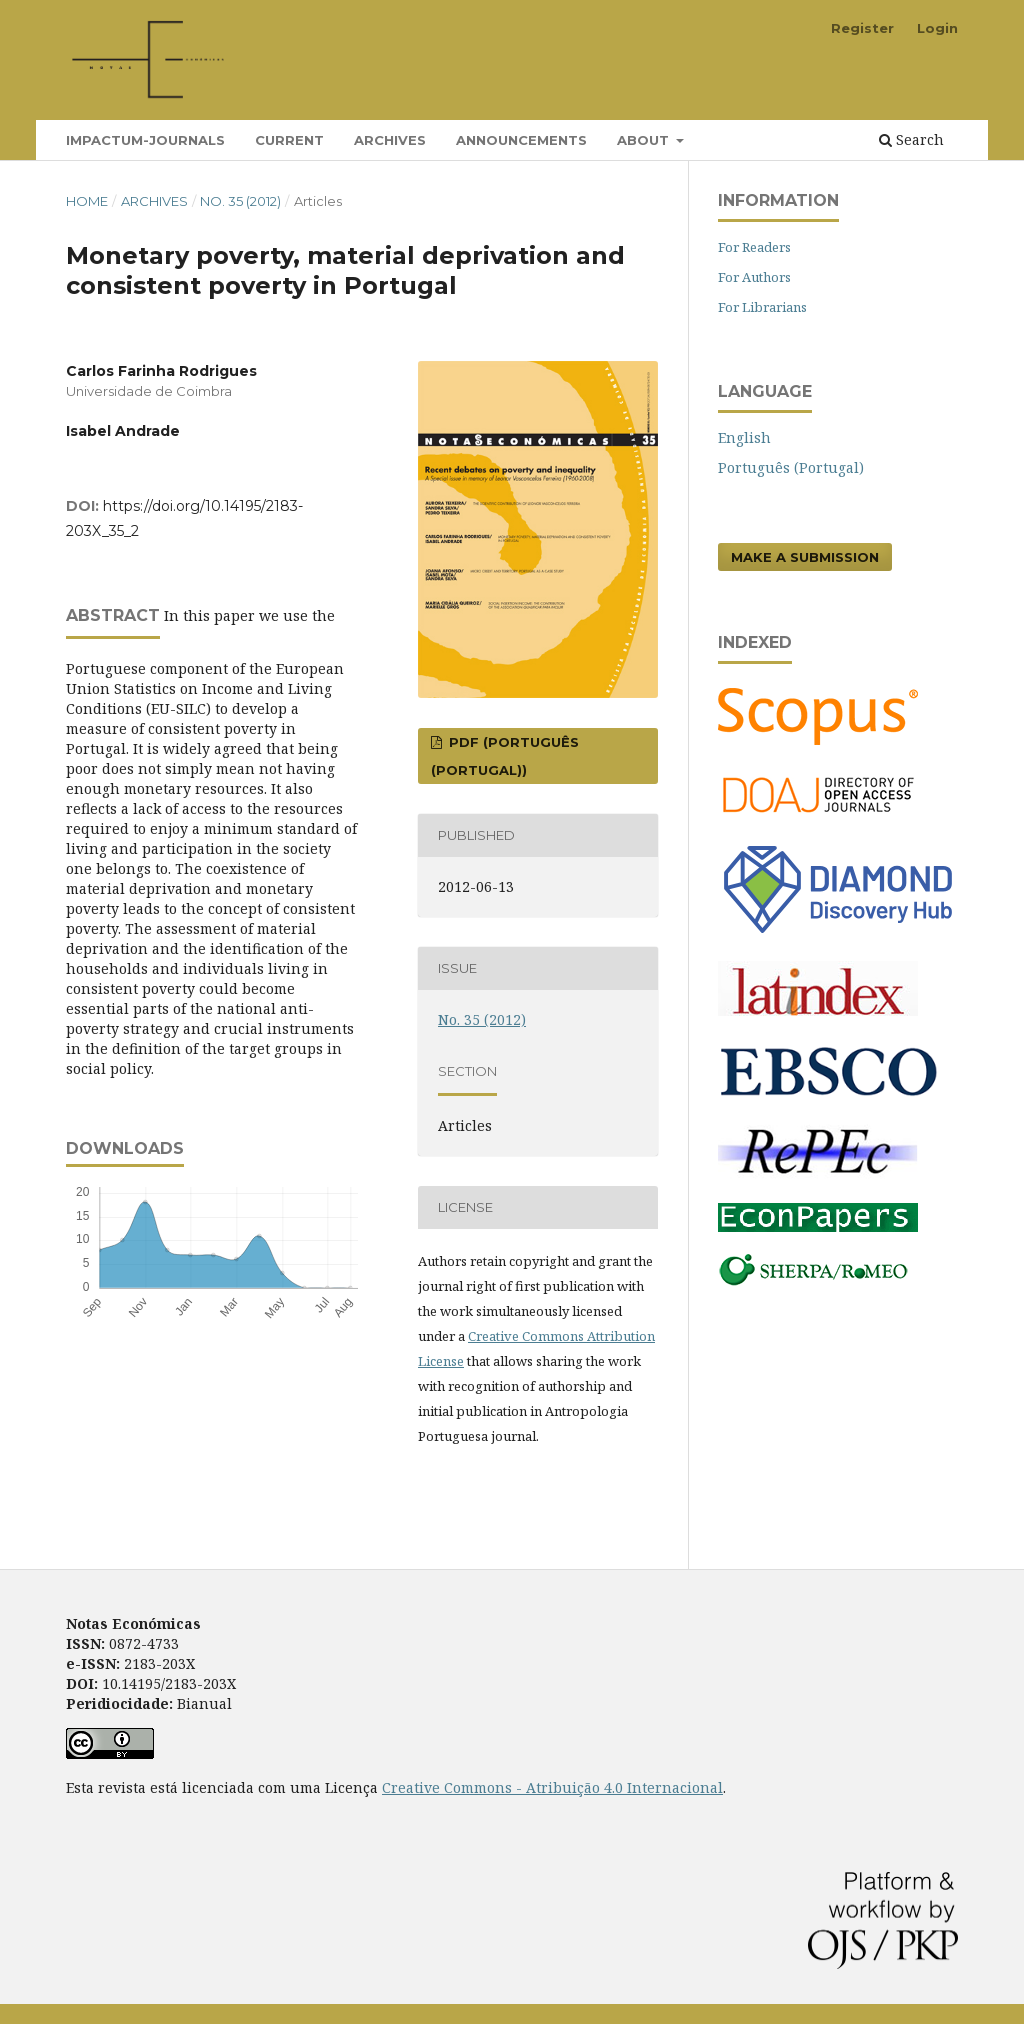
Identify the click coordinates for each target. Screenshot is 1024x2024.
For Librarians (762, 307)
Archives (390, 140)
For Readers (754, 247)
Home (87, 201)
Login (937, 28)
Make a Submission (805, 557)
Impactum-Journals (145, 140)
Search (911, 139)
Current (289, 140)
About (645, 140)
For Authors (754, 277)
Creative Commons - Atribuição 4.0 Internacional (552, 1787)
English (744, 437)
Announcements (521, 140)
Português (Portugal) (791, 467)
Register (862, 28)
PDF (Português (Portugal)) (505, 756)
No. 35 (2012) (240, 201)
